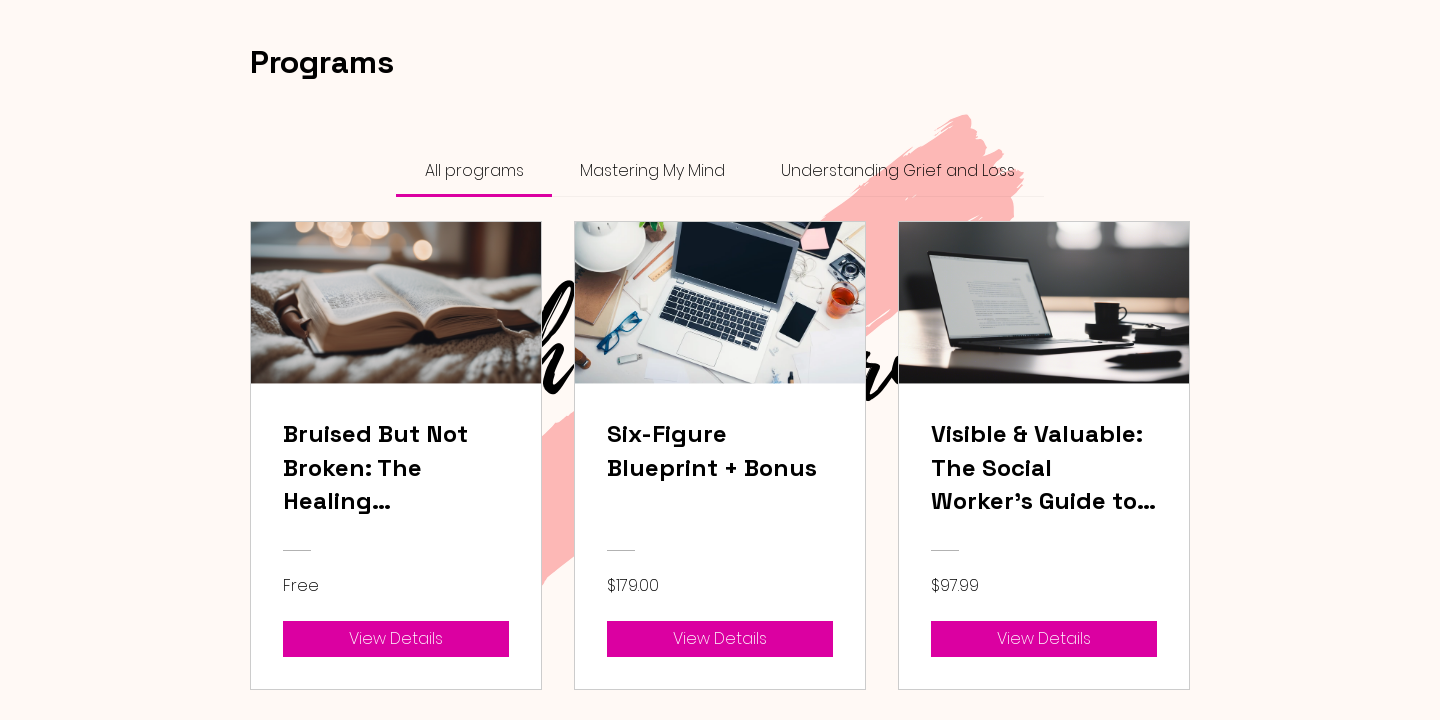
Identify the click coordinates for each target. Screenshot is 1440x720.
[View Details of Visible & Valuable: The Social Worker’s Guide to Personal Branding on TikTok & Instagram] (1044, 639)
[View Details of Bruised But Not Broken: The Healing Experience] (396, 639)
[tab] (473, 171)
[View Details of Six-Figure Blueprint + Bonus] (720, 639)
